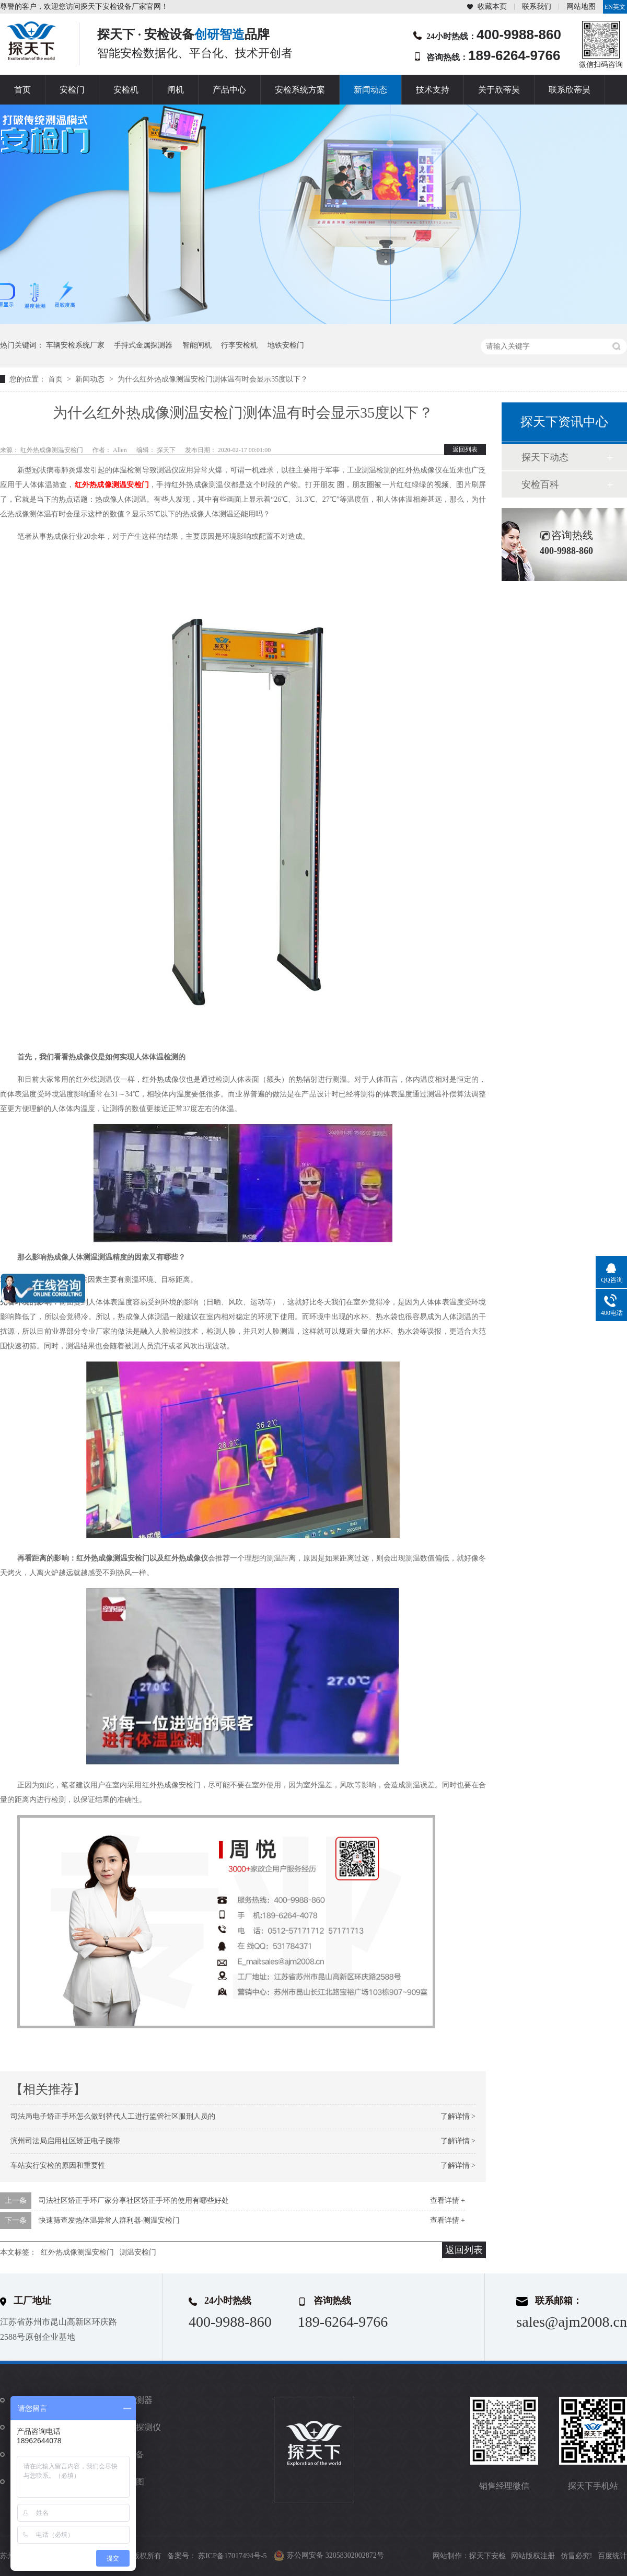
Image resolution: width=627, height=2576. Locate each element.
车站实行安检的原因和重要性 (58, 2165)
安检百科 (540, 484)
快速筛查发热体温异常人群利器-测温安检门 (109, 2220)
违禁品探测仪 (136, 2427)
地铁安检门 (286, 345)
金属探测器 (132, 2400)
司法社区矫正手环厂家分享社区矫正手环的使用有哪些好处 (134, 2200)
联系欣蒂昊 (569, 89)
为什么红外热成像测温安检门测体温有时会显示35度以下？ (213, 379)
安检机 (125, 89)
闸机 (175, 89)
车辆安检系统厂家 (75, 345)
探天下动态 (544, 457)
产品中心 (229, 89)
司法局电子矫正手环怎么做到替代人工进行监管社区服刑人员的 (112, 2116)
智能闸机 (197, 345)
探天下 (167, 450)
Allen (121, 450)
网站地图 (581, 6)
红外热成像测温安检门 (52, 450)
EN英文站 (615, 8)
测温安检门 (138, 2252)
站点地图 (127, 2481)
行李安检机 (239, 345)
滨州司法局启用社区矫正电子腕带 (65, 2141)
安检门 (72, 89)
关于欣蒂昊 (499, 89)
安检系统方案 (300, 89)
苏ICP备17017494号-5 (232, 2556)
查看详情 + (447, 2200)
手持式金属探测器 (143, 345)
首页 (22, 89)
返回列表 (465, 449)
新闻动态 (370, 89)
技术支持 (432, 89)
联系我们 (536, 6)
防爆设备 (127, 2454)
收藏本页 (492, 6)
